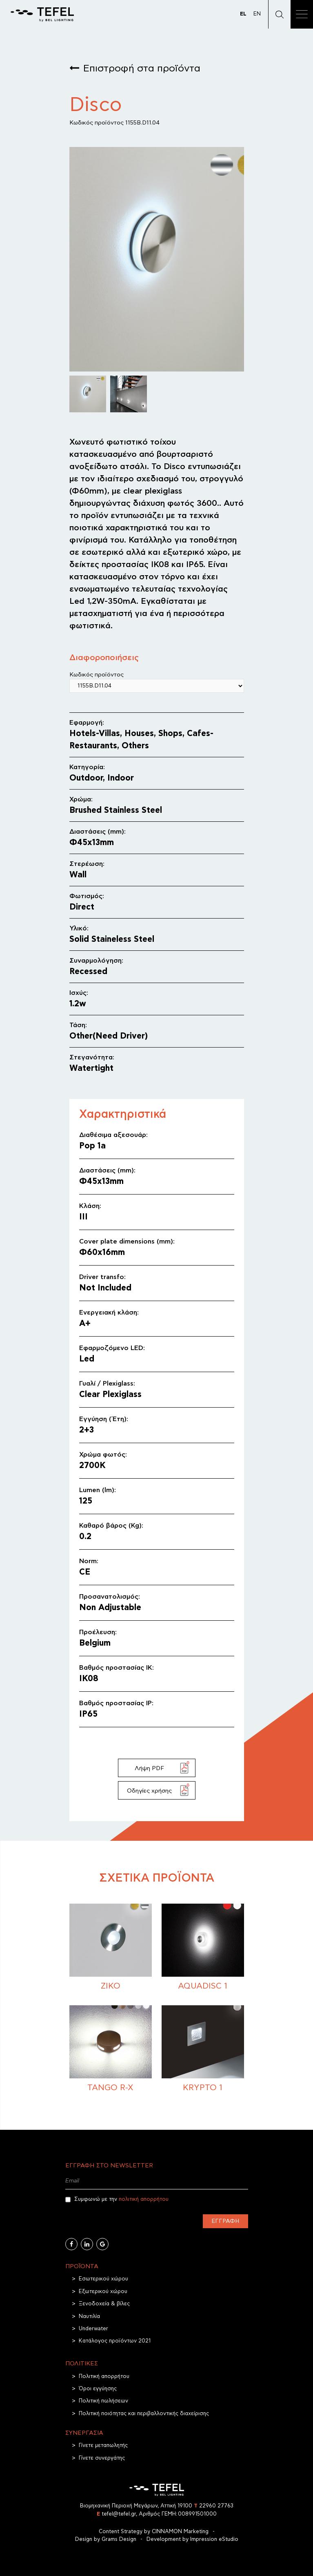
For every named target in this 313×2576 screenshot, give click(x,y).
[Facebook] (71, 2244)
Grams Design (119, 2539)
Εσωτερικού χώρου (103, 2279)
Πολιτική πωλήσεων (103, 2401)
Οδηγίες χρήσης (149, 1791)
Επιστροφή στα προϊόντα (141, 68)
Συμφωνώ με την (117, 2200)
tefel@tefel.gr (116, 2514)
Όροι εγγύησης (98, 2388)
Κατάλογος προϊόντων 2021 (115, 2341)
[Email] (156, 2181)
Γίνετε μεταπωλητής (103, 2445)
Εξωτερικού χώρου (103, 2291)
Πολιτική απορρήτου (104, 2376)
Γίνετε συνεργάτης (102, 2458)
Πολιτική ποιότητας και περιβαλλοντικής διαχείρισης (144, 2413)
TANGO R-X (110, 2088)
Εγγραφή (225, 2221)
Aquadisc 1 (202, 1986)
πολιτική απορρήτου (144, 2199)
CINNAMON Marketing (180, 2531)
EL (243, 14)
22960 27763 (213, 2506)
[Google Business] (102, 2244)
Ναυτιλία (89, 2316)
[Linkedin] (87, 2244)
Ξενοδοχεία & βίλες (104, 2304)
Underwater (93, 2328)
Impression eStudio (214, 2539)
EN (257, 14)
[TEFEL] (42, 14)
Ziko (110, 1986)
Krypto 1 (202, 2088)
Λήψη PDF (149, 1768)
